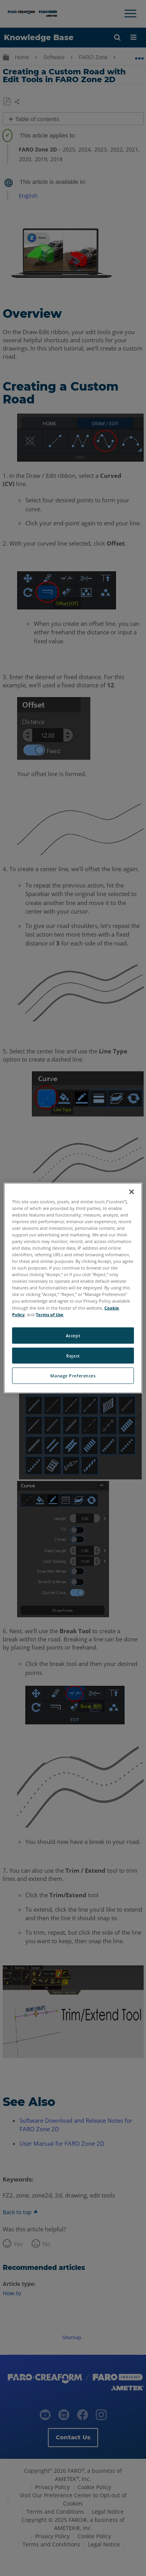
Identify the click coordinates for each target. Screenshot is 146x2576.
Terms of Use (49, 1314)
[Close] (131, 1191)
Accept (73, 1335)
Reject (72, 1355)
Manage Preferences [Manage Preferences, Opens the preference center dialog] (72, 1376)
